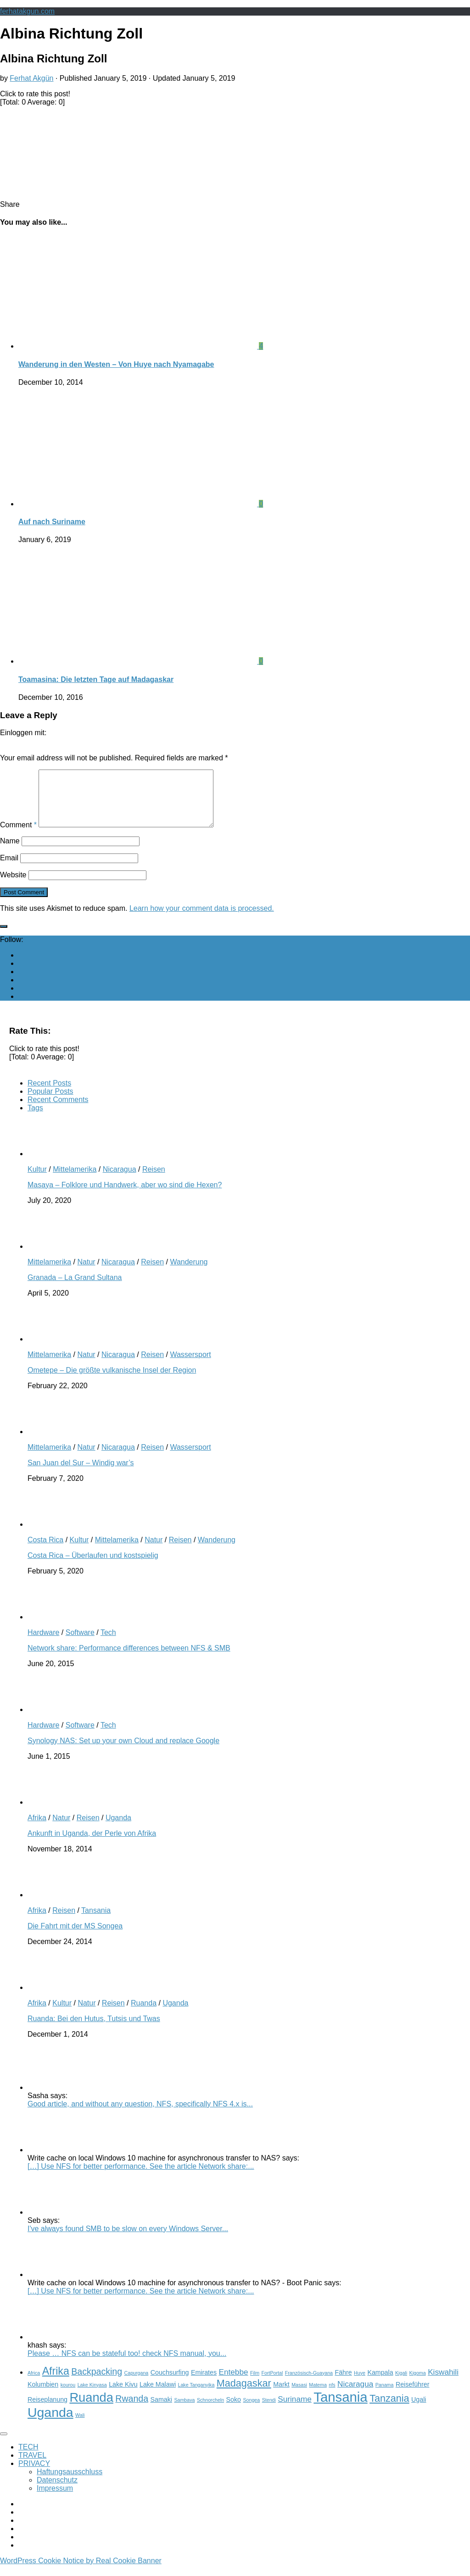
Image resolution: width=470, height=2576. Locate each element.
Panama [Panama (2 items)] (384, 2396)
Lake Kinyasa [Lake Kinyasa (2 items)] (92, 2396)
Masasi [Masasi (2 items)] (299, 2396)
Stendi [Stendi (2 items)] (269, 2411)
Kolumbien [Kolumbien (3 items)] (43, 2395)
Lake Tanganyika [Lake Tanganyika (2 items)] (196, 2396)
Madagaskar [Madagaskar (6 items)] (244, 2394)
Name (10, 852)
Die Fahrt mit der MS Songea (75, 1937)
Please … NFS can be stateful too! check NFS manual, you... (127, 2364)
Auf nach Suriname (51, 522)
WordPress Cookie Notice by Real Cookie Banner (81, 2572)
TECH (28, 2458)
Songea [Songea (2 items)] (251, 2411)
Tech (108, 1643)
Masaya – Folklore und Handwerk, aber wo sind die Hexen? (125, 1196)
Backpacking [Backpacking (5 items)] (96, 2382)
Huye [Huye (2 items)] (359, 2384)
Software (80, 1643)
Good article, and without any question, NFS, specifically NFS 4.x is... (140, 2115)
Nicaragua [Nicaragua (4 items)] (355, 2394)
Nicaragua (119, 1180)
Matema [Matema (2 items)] (318, 2396)
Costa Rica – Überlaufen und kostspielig (93, 1566)
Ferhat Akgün (31, 78)
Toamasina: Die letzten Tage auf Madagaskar (95, 679)
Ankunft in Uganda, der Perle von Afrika (92, 1844)
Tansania (96, 1921)
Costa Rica (45, 1551)
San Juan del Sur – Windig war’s (81, 1474)
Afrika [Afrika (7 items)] (55, 2382)
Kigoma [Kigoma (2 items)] (417, 2384)
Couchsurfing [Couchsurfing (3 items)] (170, 2383)
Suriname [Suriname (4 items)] (295, 2410)
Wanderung (188, 1273)
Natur (86, 1273)
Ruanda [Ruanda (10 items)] (91, 2408)
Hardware (43, 1643)
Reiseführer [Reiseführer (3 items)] (413, 2395)
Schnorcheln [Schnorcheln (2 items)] (210, 2411)
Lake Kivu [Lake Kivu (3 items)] (123, 2395)
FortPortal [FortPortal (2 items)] (272, 2384)
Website (13, 886)
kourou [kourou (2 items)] (68, 2396)
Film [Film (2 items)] (254, 2384)
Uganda (118, 1829)
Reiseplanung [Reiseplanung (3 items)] (47, 2410)
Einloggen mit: (23, 733)
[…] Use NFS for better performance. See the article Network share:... (141, 2177)
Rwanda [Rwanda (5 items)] (131, 2409)
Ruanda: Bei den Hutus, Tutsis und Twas (94, 2029)
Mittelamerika (74, 1180)
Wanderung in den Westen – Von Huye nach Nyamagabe (116, 364)
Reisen (153, 1180)
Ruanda (144, 2014)
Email (9, 869)
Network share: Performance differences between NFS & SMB (129, 1659)
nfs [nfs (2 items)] (332, 2396)
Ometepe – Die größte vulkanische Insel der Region (112, 1381)
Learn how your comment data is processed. (201, 919)
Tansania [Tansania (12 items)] (340, 2407)
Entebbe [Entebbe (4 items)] (233, 2383)
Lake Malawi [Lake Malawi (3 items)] (158, 2395)
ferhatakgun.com (27, 11)
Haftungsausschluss (69, 2483)
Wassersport (190, 1365)
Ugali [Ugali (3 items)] (418, 2410)
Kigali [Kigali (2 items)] (401, 2384)
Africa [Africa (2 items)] (34, 2384)
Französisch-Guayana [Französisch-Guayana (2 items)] (309, 2384)
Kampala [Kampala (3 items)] (380, 2383)
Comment (18, 836)
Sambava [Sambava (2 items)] (184, 2411)
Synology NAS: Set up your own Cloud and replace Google (123, 1752)
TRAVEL (32, 2466)
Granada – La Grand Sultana (75, 1288)
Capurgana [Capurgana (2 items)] (136, 2384)
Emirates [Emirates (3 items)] (204, 2383)
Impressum (55, 2499)
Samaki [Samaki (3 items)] (161, 2410)
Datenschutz (57, 2491)
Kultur (37, 1180)
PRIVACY (34, 2474)
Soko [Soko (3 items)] (233, 2410)
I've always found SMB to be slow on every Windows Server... (128, 2240)
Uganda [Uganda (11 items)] (50, 2423)
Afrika (37, 1829)
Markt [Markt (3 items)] (281, 2395)
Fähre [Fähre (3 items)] (343, 2383)
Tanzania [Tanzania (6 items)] (389, 2409)
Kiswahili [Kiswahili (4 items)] (443, 2383)
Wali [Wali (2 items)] (79, 2426)
